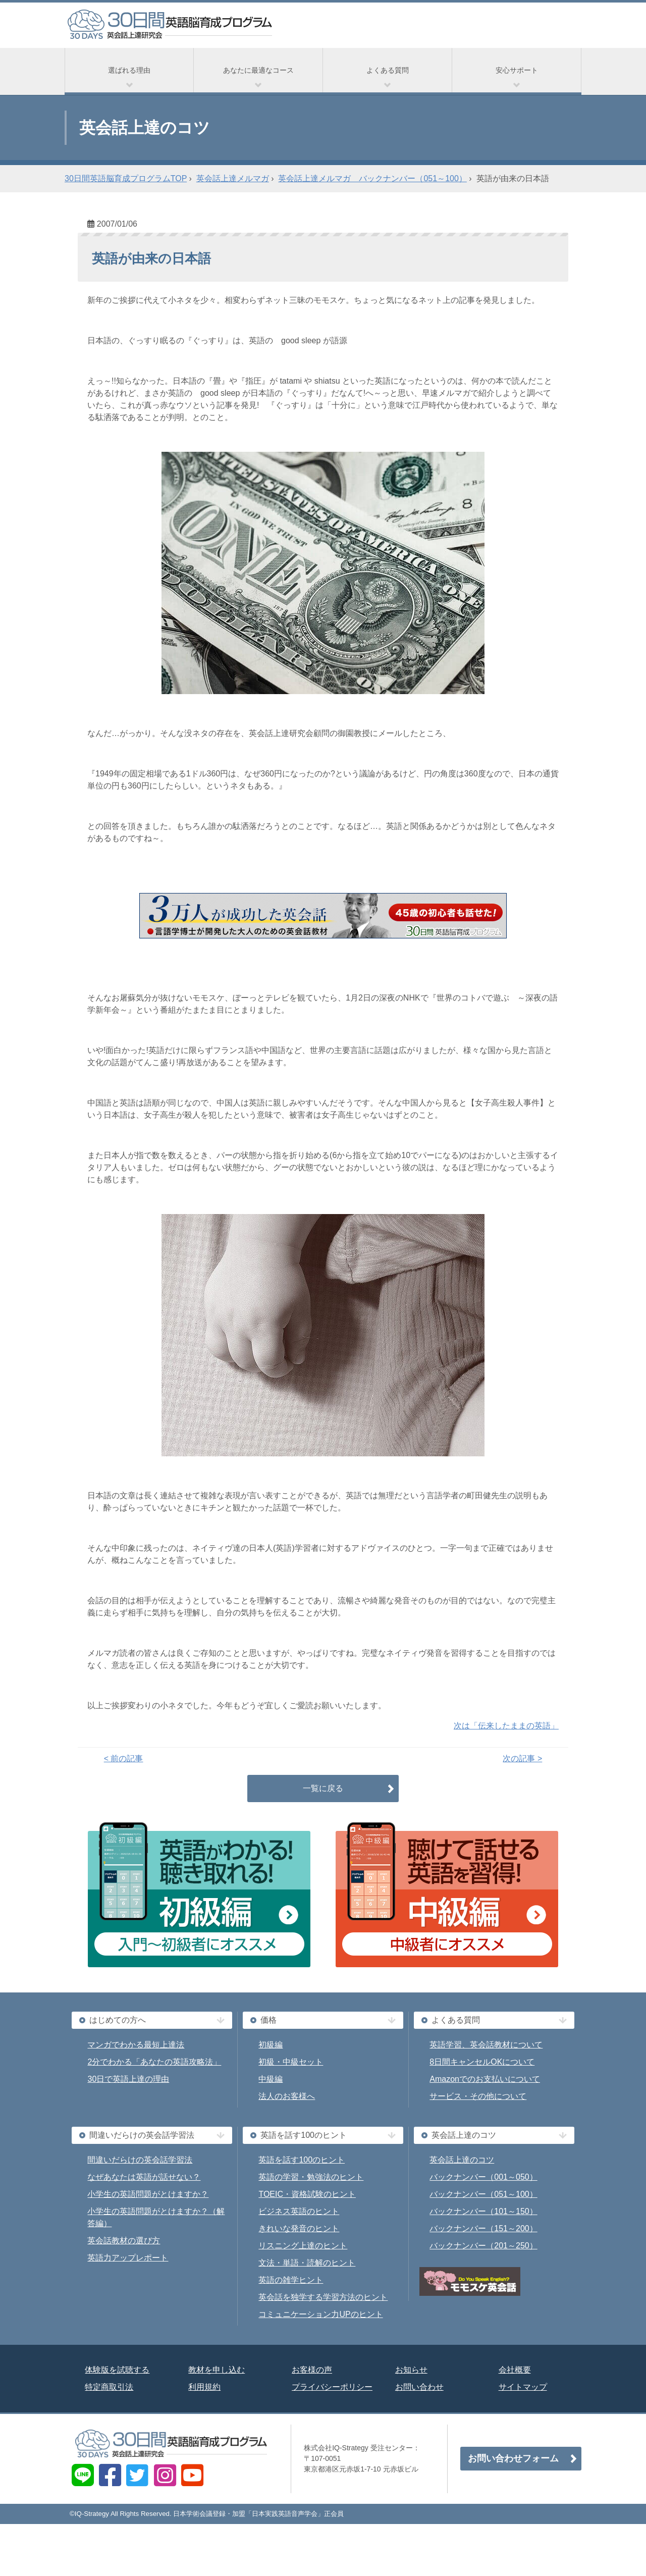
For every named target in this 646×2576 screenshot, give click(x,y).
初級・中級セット (290, 2062)
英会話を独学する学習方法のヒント (323, 2297)
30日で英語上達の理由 (128, 2079)
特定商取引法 (109, 2387)
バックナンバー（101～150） (483, 2211)
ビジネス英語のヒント (298, 2211)
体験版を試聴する (117, 2369)
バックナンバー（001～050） (483, 2177)
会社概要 (515, 2369)
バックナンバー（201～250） (483, 2245)
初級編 (270, 2044)
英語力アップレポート (127, 2257)
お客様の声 (312, 2369)
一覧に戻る (323, 1788)
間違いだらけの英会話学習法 (139, 2160)
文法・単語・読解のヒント (306, 2262)
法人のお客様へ (286, 2096)
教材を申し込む (216, 2369)
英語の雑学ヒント (290, 2280)
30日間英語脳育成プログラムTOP (126, 178)
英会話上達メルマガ (232, 178)
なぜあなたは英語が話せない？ (143, 2177)
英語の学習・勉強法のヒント (310, 2177)
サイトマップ (523, 2387)
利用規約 (204, 2387)
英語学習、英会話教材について (486, 2044)
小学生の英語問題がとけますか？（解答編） (156, 2217)
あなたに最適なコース (258, 70)
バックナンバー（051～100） (483, 2194)
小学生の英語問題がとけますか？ (147, 2194)
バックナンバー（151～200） (483, 2228)
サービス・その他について (477, 2096)
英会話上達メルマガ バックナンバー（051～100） (372, 178)
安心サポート (517, 70)
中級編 (270, 2079)
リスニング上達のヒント (302, 2245)
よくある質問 (387, 70)
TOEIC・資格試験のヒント (307, 2194)
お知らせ (411, 2369)
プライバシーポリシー (332, 2387)
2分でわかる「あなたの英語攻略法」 (154, 2062)
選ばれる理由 (129, 70)
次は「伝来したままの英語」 (506, 1725)
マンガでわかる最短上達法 (135, 2044)
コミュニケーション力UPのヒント (320, 2314)
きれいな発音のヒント (298, 2228)
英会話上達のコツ (461, 2160)
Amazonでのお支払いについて (484, 2079)
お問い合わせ (419, 2387)
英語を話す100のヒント (301, 2160)
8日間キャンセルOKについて (481, 2062)
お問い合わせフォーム (513, 2458)
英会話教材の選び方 (123, 2240)
